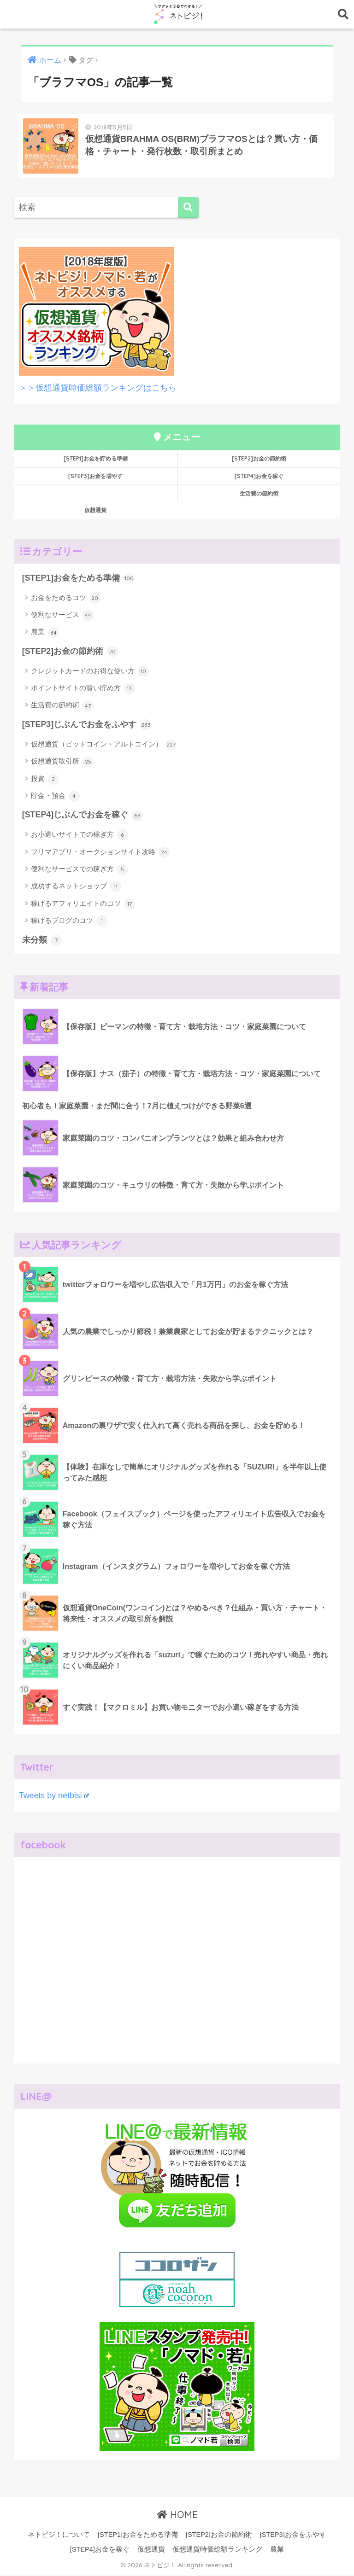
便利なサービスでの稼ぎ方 (79, 870)
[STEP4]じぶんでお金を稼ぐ (82, 816)
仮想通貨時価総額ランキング (217, 2550)
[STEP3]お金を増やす (95, 477)
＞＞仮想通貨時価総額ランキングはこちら (98, 389)
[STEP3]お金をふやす (293, 2536)
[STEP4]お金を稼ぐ (259, 477)
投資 (45, 780)
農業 (45, 633)
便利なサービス (62, 616)
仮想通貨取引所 (62, 763)
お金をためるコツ (65, 599)
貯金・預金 (55, 797)
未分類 (42, 941)
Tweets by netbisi (54, 1796)
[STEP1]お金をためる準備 (78, 579)
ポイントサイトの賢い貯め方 (83, 689)
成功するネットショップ (76, 887)
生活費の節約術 (259, 494)
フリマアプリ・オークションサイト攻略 (100, 853)
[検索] (188, 208)
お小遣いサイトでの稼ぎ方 (79, 836)
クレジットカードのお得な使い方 (90, 672)
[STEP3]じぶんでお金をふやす (86, 726)
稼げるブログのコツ (69, 922)
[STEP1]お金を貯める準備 (96, 459)
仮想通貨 (96, 502)
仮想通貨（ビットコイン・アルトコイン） (104, 746)
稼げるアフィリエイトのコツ (83, 905)
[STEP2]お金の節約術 (259, 459)
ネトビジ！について (59, 2536)
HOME (177, 2516)
